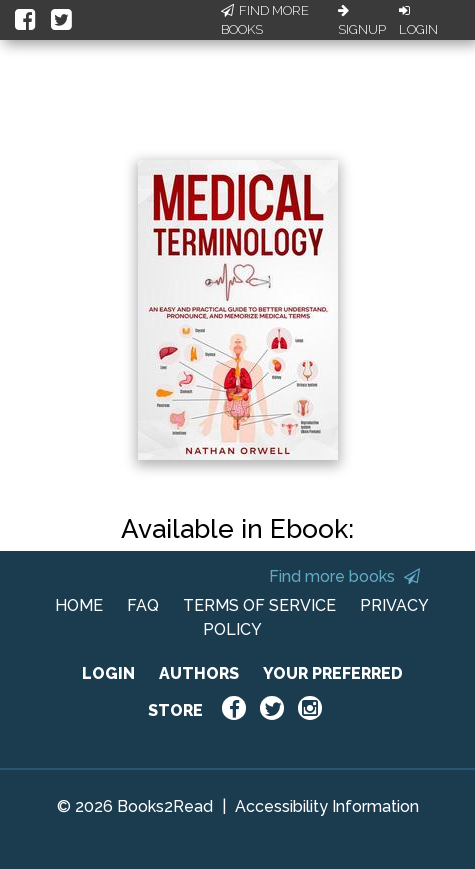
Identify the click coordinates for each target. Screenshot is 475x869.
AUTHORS (199, 673)
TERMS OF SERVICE (259, 605)
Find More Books (265, 20)
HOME (79, 605)
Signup (362, 21)
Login (418, 21)
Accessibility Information (327, 806)
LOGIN (108, 673)
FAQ (143, 605)
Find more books (344, 576)
